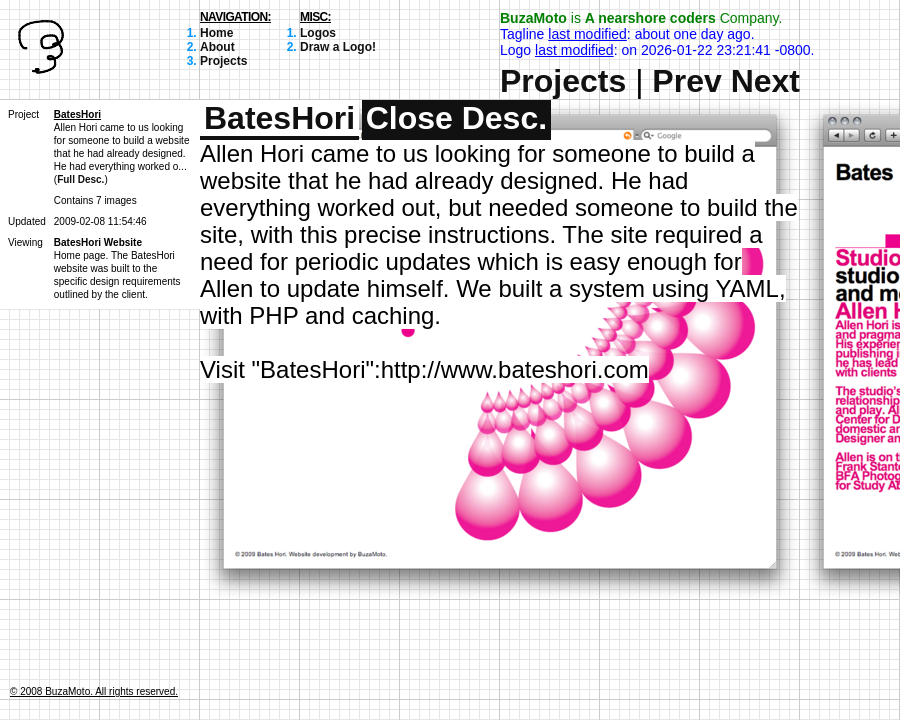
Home (216, 33)
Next (765, 81)
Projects (223, 61)
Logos (318, 33)
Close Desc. (456, 118)
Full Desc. (80, 179)
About (217, 47)
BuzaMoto (533, 18)
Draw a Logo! (338, 47)
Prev (686, 81)
